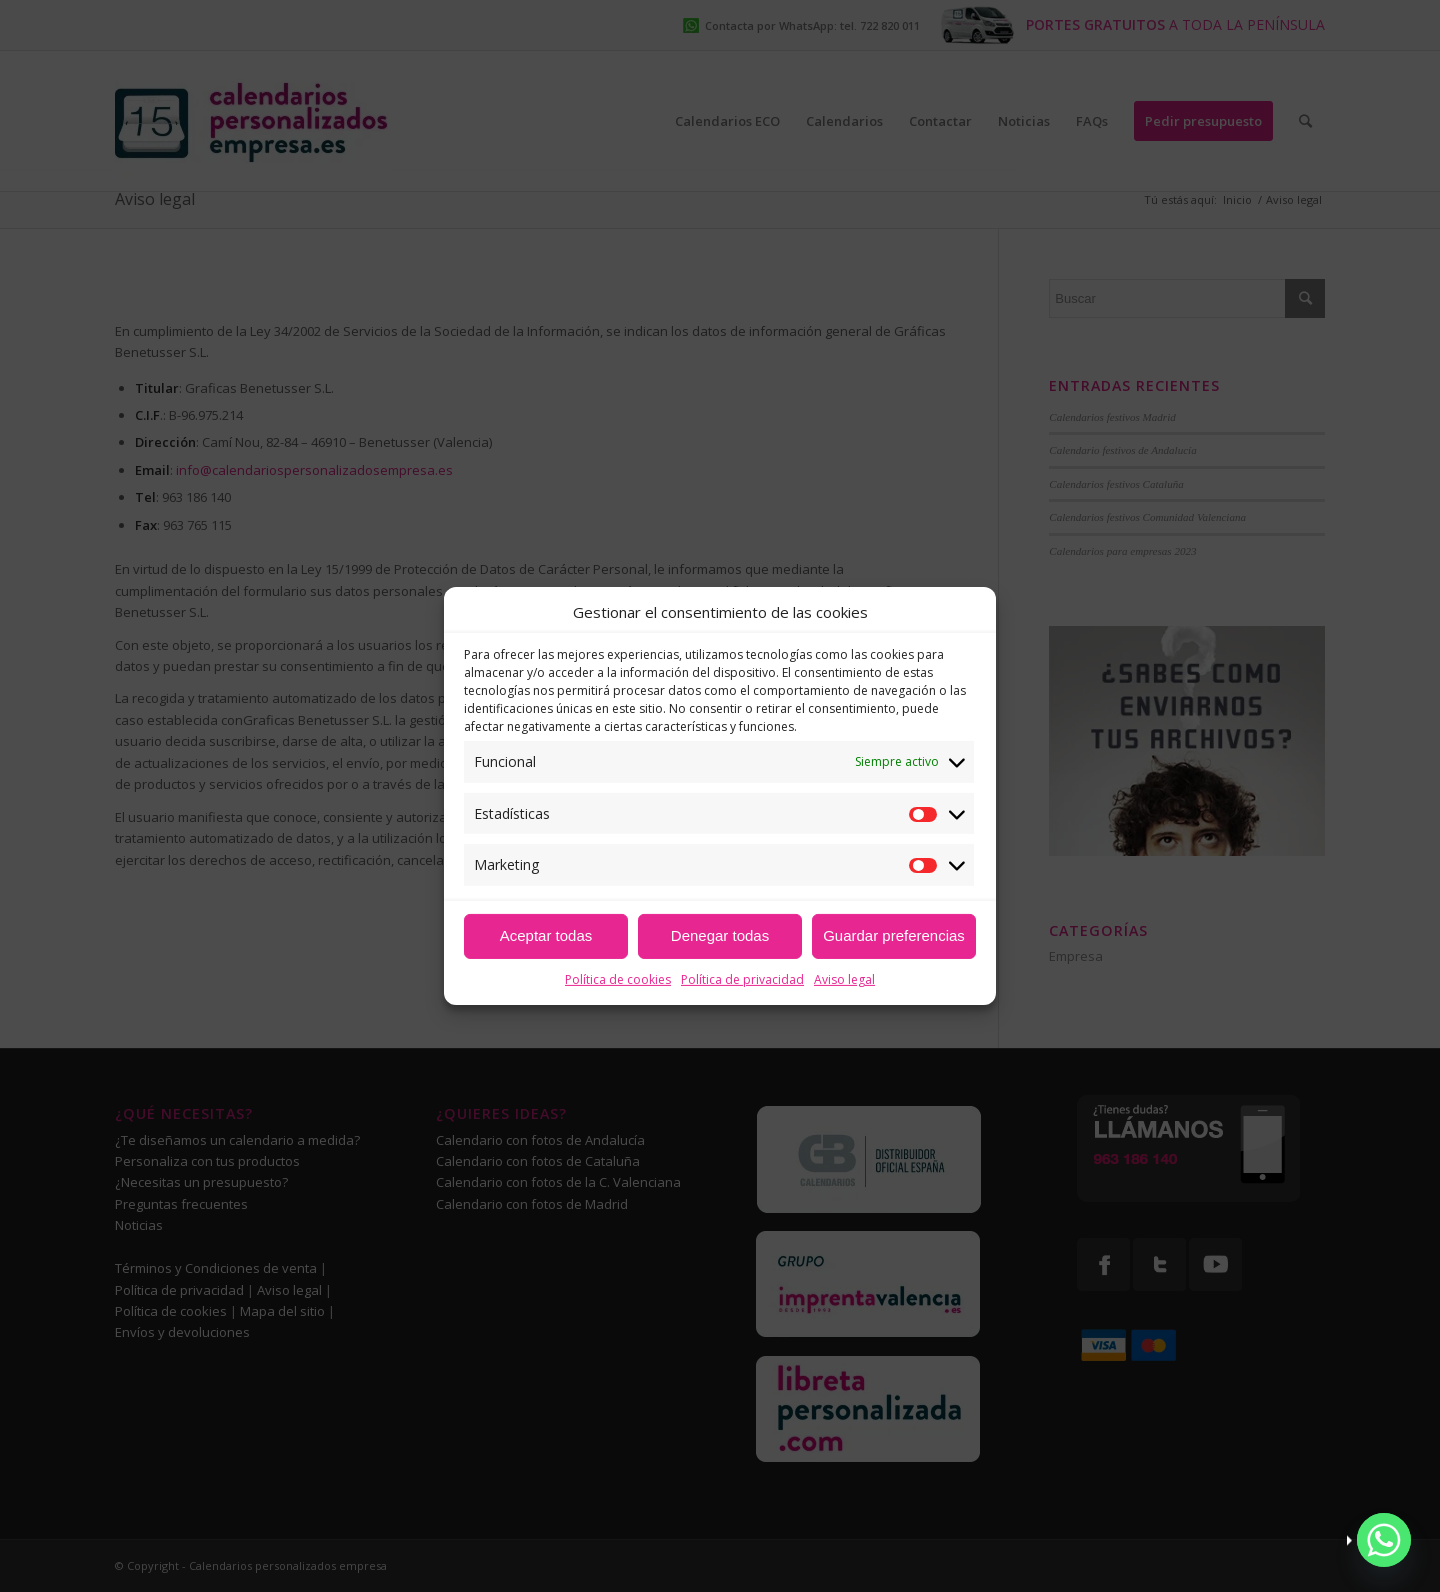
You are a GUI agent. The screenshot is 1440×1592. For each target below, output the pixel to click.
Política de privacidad (742, 979)
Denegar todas (720, 935)
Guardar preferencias (894, 935)
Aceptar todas (546, 935)
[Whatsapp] (1384, 1540)
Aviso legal (844, 979)
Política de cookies (618, 979)
